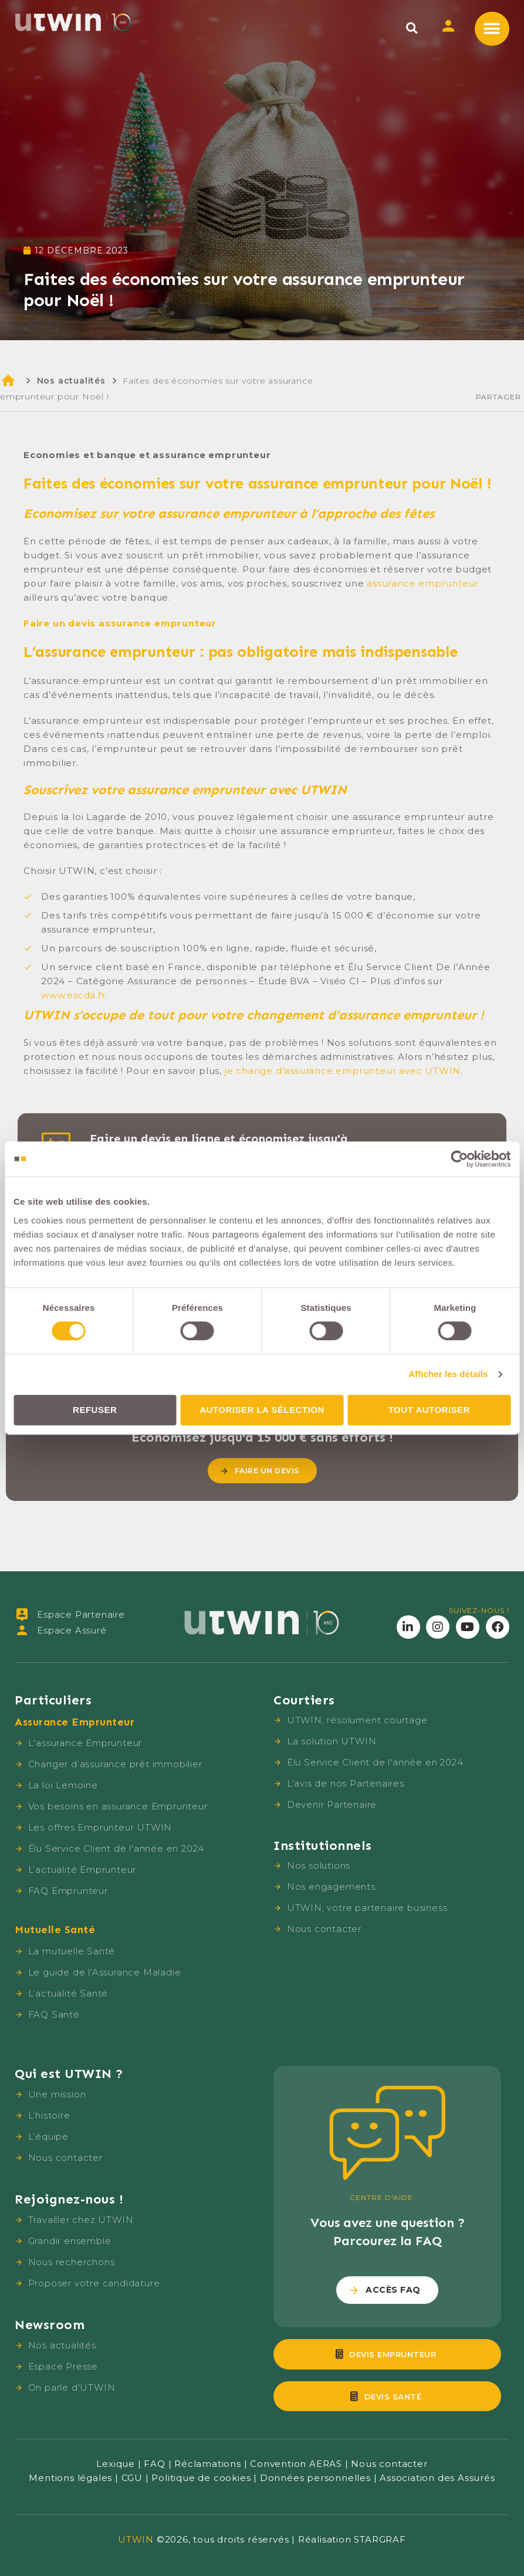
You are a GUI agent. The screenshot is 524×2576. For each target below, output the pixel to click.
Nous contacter (389, 2463)
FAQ (154, 2463)
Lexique (115, 2463)
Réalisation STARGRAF (352, 2539)
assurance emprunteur (423, 583)
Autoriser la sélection (262, 1410)
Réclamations (207, 2463)
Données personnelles (315, 2477)
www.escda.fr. (74, 995)
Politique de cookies (201, 2477)
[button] (411, 28)
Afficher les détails (448, 1374)
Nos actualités (71, 380)
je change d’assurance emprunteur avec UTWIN (343, 1070)
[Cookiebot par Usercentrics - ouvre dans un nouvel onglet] (459, 1159)
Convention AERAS (296, 2463)
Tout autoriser (429, 1410)
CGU (132, 2477)
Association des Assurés (437, 2477)
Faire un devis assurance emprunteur (120, 623)
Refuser (95, 1410)
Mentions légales (70, 2477)
